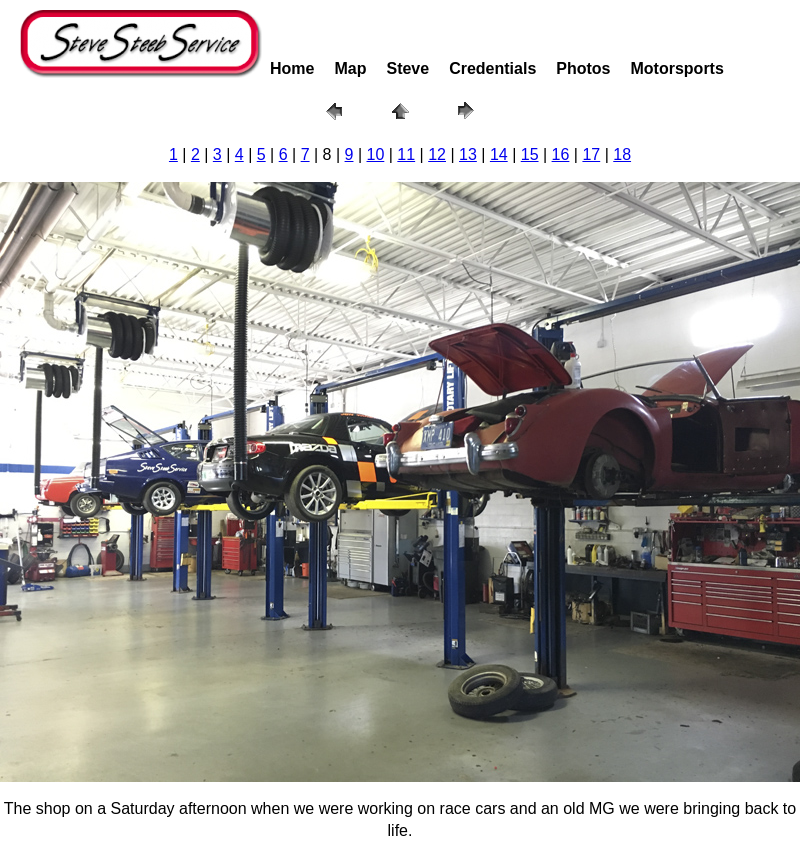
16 (561, 154)
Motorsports (677, 68)
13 (468, 154)
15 (530, 154)
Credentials (492, 68)
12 (437, 154)
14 (499, 154)
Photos (583, 68)
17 (591, 154)
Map (350, 68)
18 (622, 154)
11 (406, 154)
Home (292, 68)
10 (376, 154)
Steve (407, 68)
